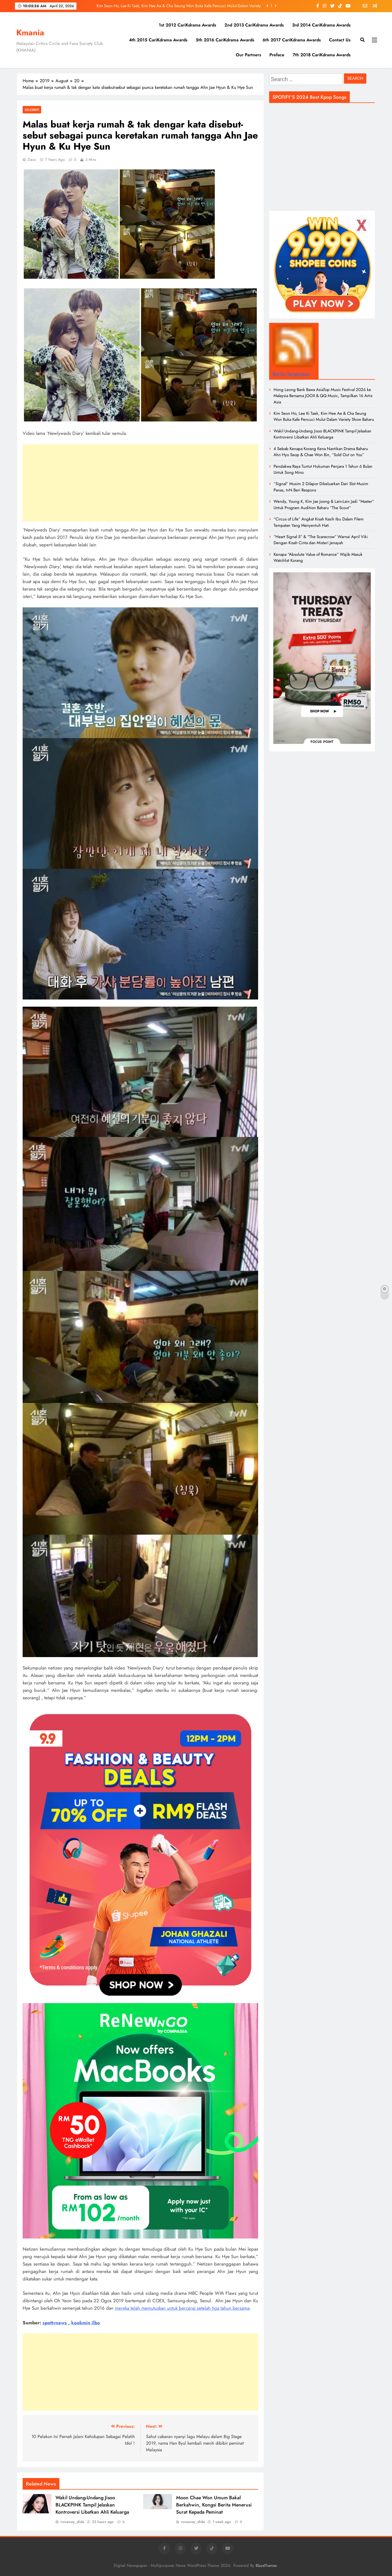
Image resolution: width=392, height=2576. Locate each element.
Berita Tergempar (291, 374)
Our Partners (248, 55)
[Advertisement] (140, 483)
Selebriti (32, 109)
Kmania (30, 32)
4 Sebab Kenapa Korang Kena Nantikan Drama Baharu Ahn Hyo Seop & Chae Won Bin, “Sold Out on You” (321, 452)
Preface (276, 55)
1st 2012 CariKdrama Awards (187, 25)
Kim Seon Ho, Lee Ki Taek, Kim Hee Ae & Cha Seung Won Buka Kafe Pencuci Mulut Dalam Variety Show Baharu (179, 6)
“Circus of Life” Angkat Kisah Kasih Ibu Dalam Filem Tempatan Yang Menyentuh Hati (319, 522)
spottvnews (55, 2322)
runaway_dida (72, 2521)
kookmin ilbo (85, 2322)
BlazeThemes (266, 2565)
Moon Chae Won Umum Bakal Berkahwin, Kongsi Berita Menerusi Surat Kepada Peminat (214, 2505)
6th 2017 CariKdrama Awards (292, 40)
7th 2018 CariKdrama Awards (322, 55)
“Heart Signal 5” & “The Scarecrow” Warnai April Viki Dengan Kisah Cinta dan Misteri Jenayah (321, 540)
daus (32, 159)
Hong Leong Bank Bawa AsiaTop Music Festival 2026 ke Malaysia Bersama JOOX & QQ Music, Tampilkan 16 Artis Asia (323, 396)
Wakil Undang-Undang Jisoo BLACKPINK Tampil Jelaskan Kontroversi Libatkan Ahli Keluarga (92, 2505)
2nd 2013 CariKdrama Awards (254, 25)
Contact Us (340, 40)
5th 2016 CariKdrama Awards (225, 40)
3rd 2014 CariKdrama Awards (321, 25)
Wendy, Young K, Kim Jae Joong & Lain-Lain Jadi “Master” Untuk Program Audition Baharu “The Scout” (324, 504)
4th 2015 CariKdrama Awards (158, 40)
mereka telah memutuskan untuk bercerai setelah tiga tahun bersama (182, 2308)
